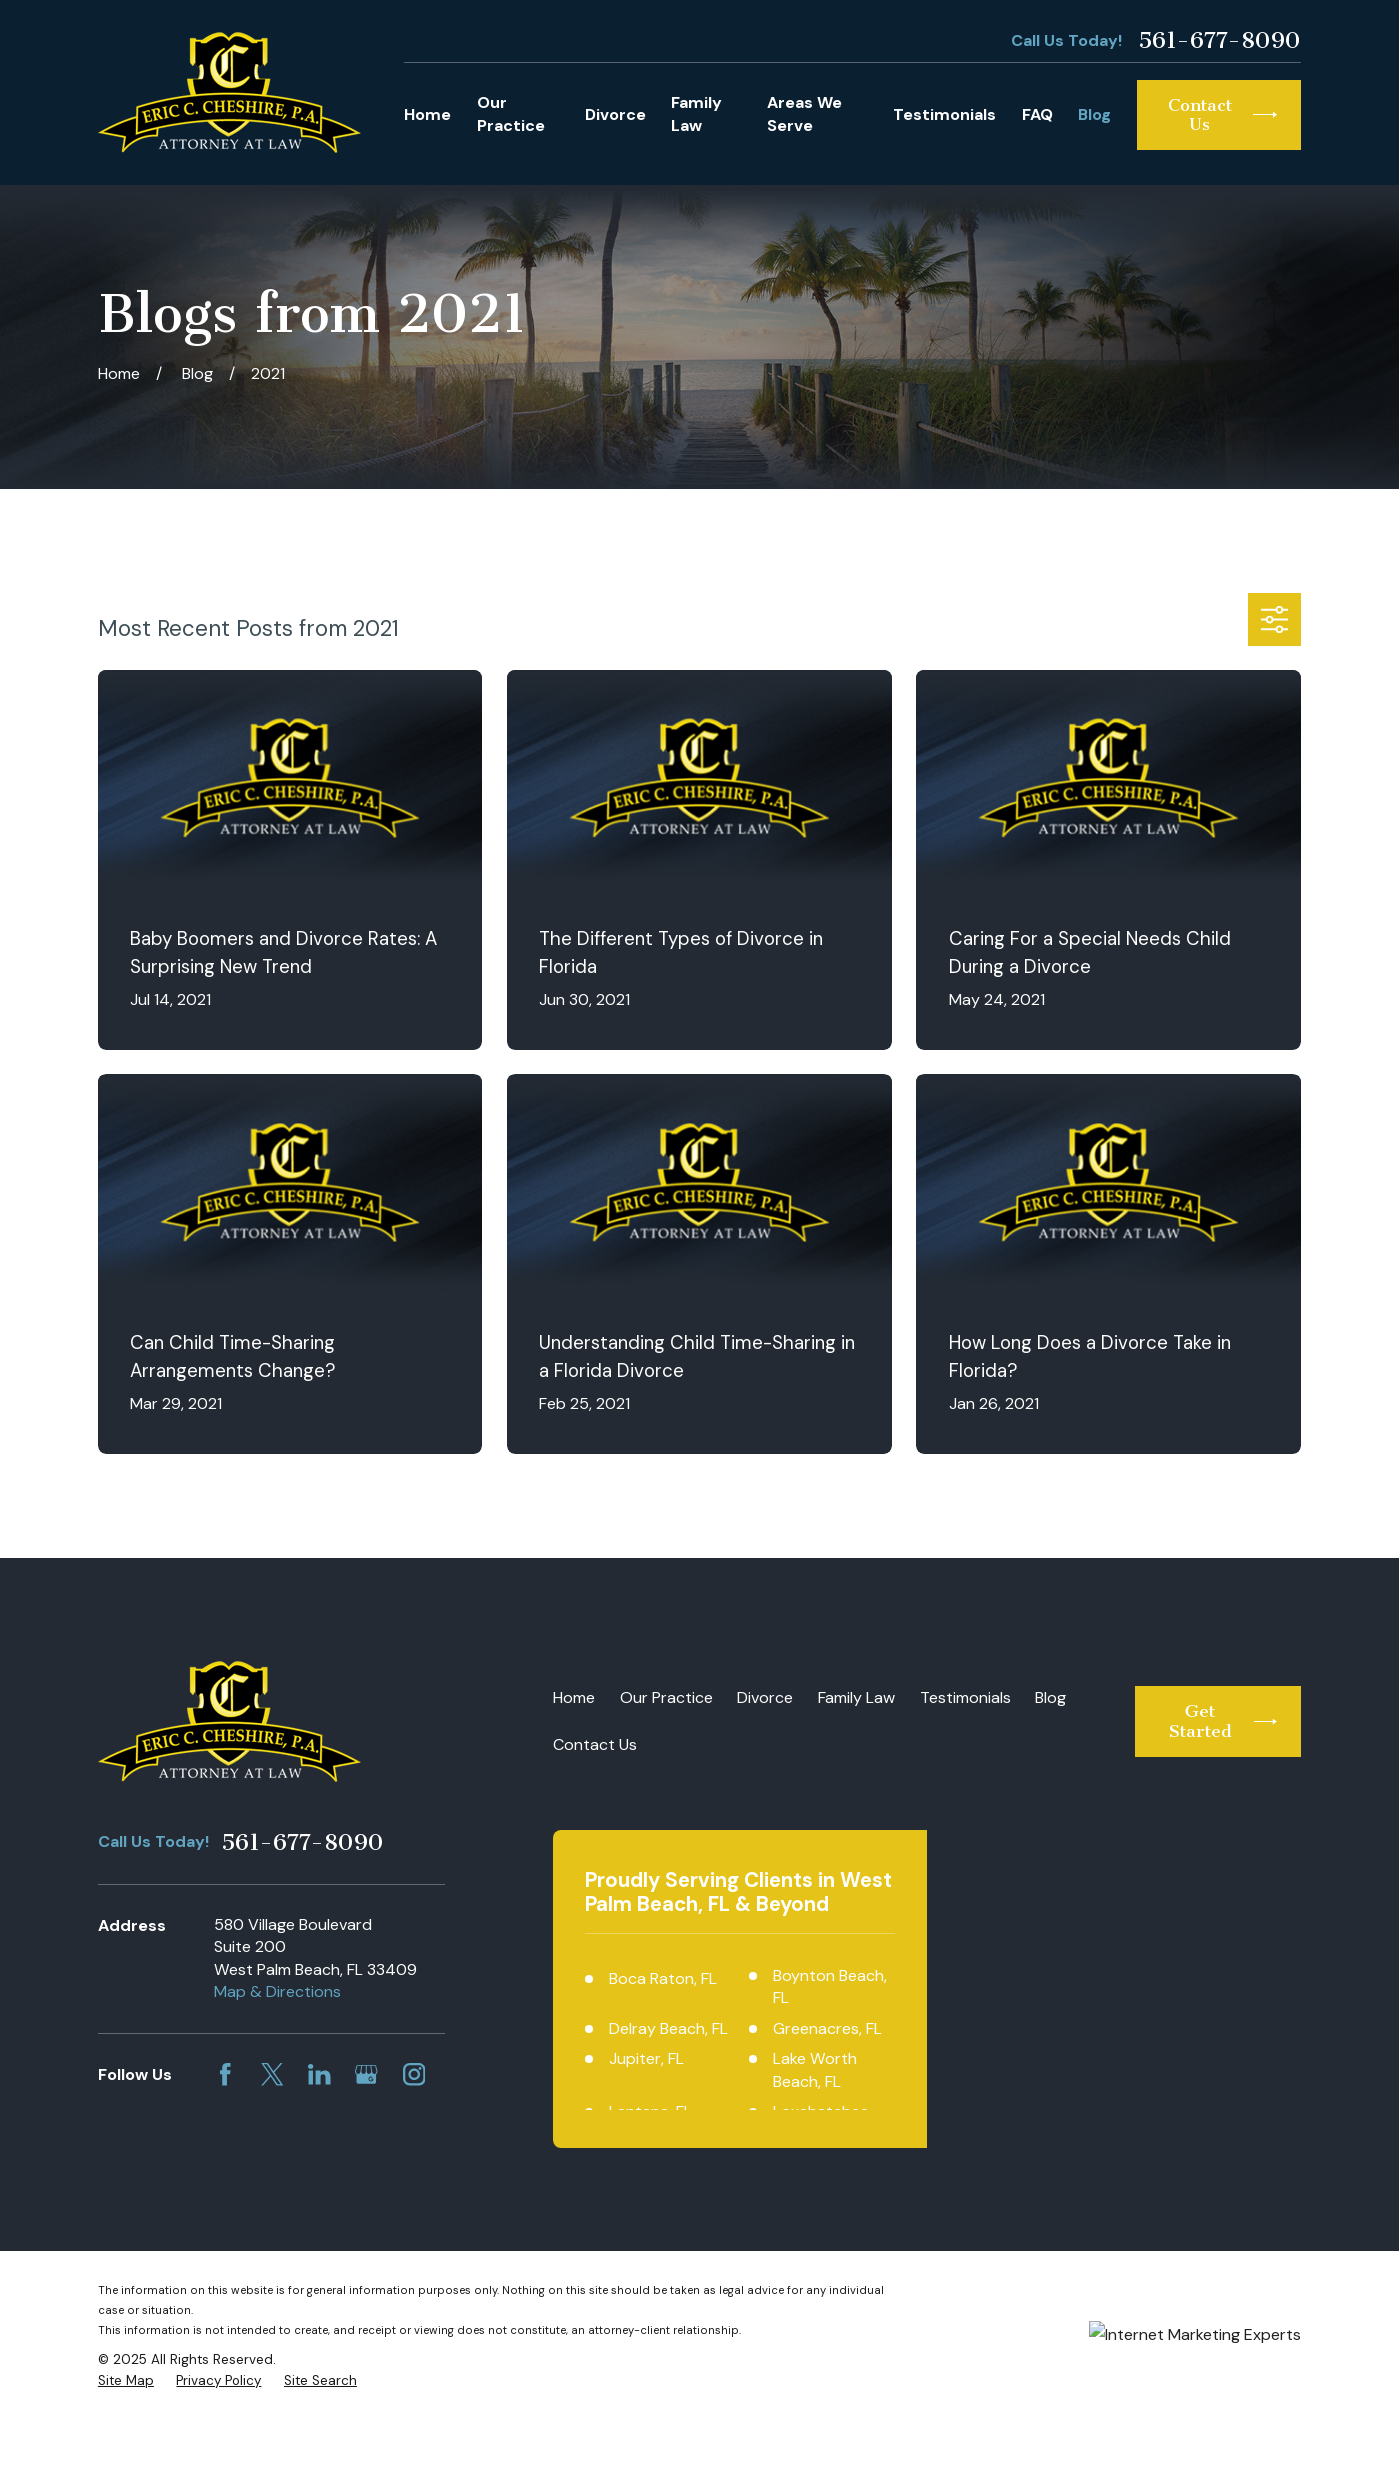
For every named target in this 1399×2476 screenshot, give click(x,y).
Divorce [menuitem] (615, 114)
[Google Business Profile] (366, 2074)
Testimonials (965, 1697)
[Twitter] (272, 2074)
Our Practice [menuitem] (511, 114)
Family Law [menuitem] (696, 114)
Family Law (856, 1697)
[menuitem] (126, 2438)
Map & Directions (277, 1991)
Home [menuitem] (427, 114)
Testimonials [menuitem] (944, 114)
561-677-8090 (1219, 41)
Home (574, 1697)
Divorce (765, 1697)
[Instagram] (414, 2074)
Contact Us (595, 1744)
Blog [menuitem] (1094, 114)
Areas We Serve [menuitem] (804, 114)
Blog (1050, 1697)
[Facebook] (225, 2074)
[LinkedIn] (319, 2074)
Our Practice (666, 1697)
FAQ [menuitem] (1037, 114)
